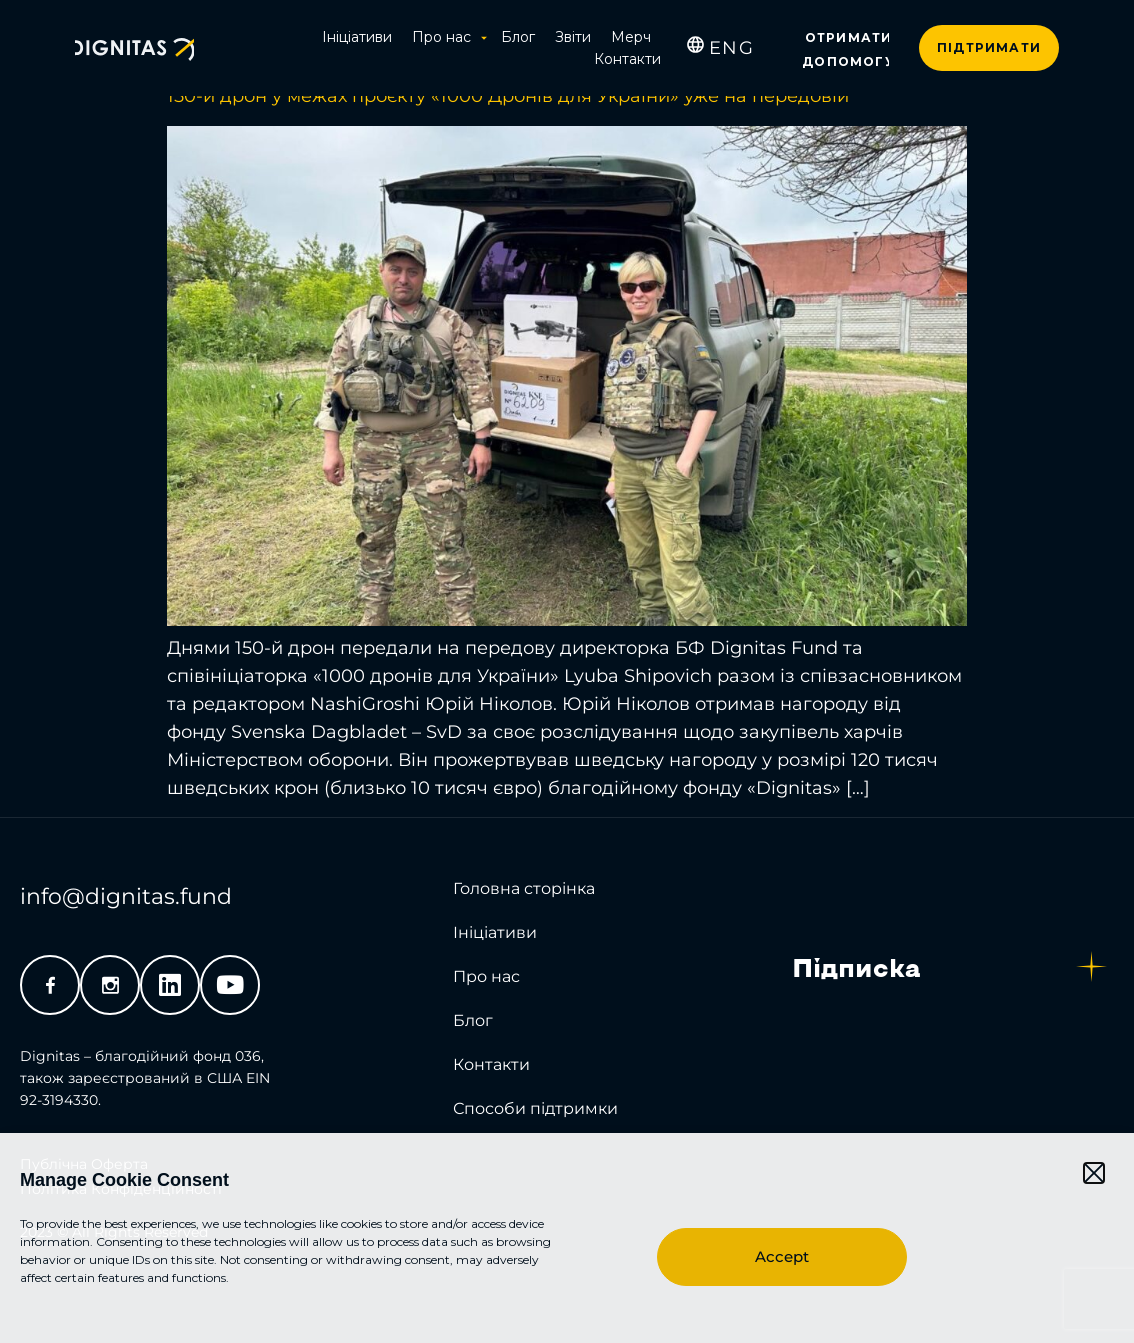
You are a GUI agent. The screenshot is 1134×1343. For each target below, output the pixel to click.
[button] (1094, 1173)
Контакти (627, 59)
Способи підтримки (535, 1108)
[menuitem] (731, 48)
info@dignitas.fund (126, 896)
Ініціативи (357, 37)
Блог (518, 37)
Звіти (573, 37)
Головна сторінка (524, 888)
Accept (782, 1256)
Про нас (446, 37)
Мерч (631, 37)
